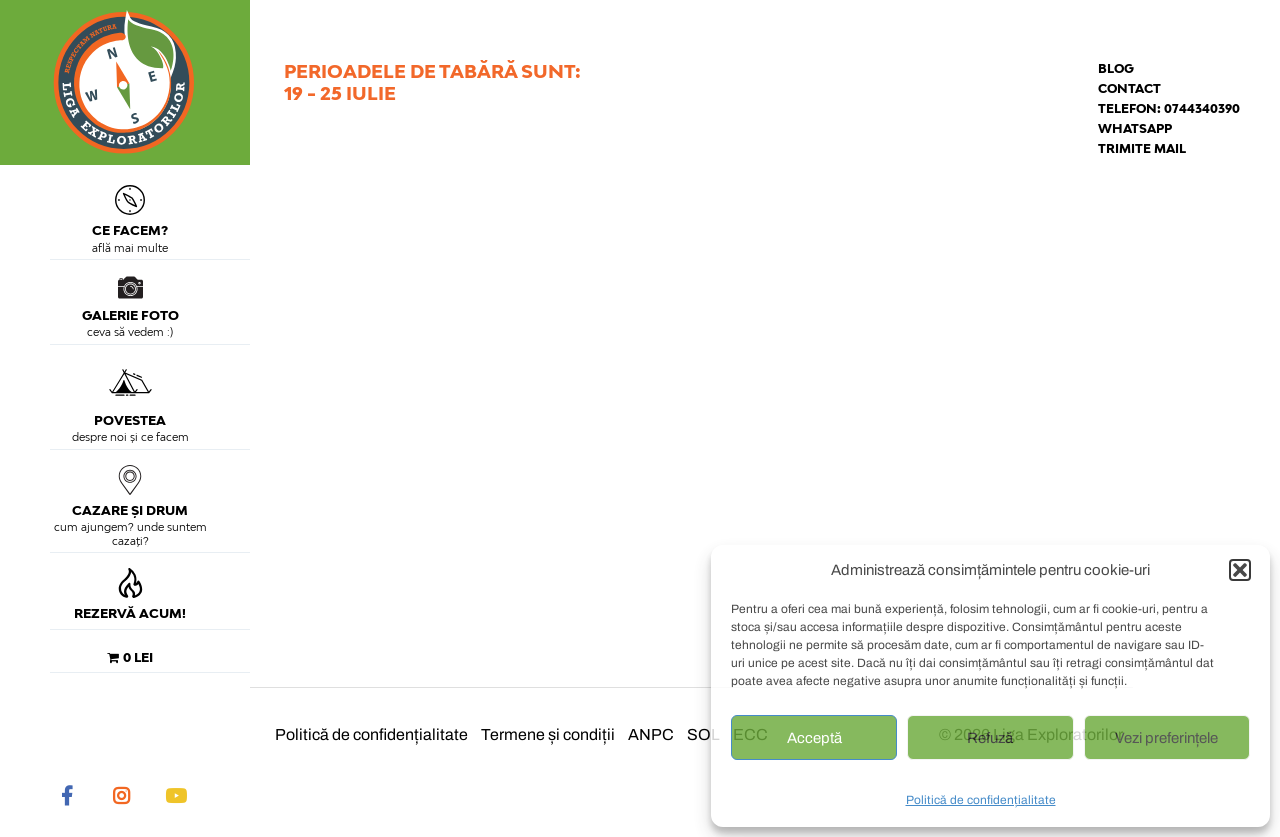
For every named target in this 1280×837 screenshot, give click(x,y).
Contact (1129, 88)
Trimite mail (1142, 148)
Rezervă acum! (130, 594)
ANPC (651, 734)
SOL (703, 734)
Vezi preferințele (1166, 738)
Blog (1116, 68)
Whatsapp (1135, 128)
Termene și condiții (548, 734)
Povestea (130, 394)
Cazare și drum (130, 491)
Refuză (990, 738)
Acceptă (814, 738)
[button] (1240, 570)
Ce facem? (130, 211)
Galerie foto (130, 299)
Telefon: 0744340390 (1169, 108)
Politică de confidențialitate (981, 800)
